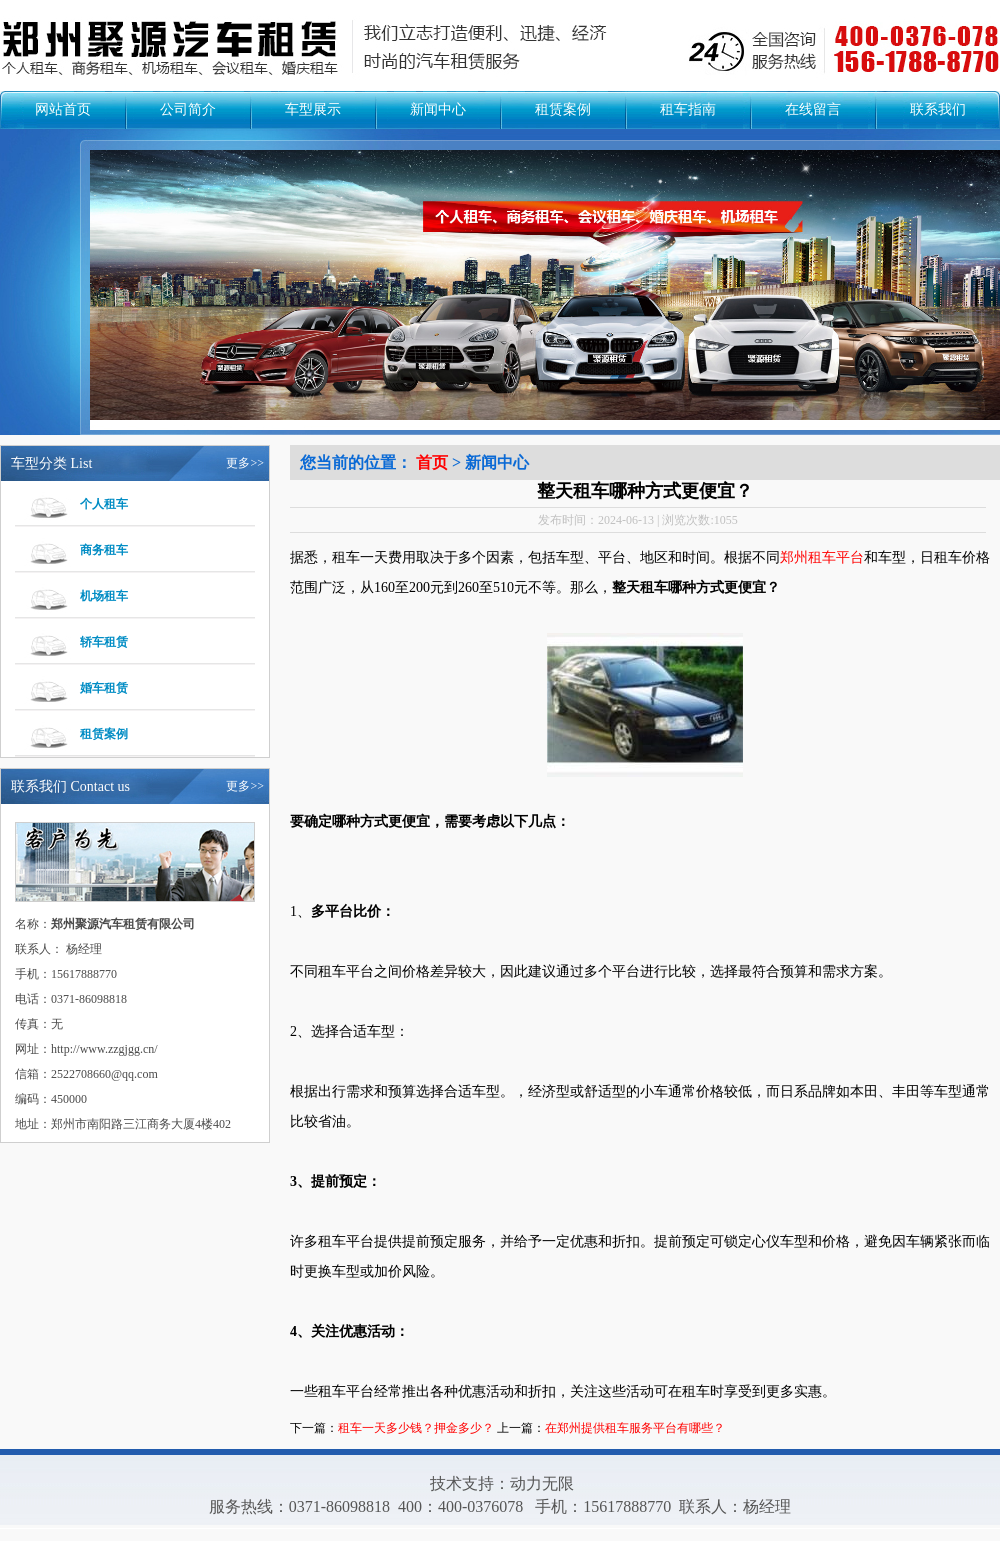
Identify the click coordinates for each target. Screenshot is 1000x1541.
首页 (432, 462)
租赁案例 (563, 109)
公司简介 (188, 109)
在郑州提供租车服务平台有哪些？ (635, 1428)
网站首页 (63, 109)
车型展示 (313, 109)
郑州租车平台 (822, 557)
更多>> (245, 463)
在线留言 (813, 109)
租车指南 (688, 109)
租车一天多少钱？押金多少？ (416, 1428)
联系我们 (938, 109)
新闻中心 (438, 109)
